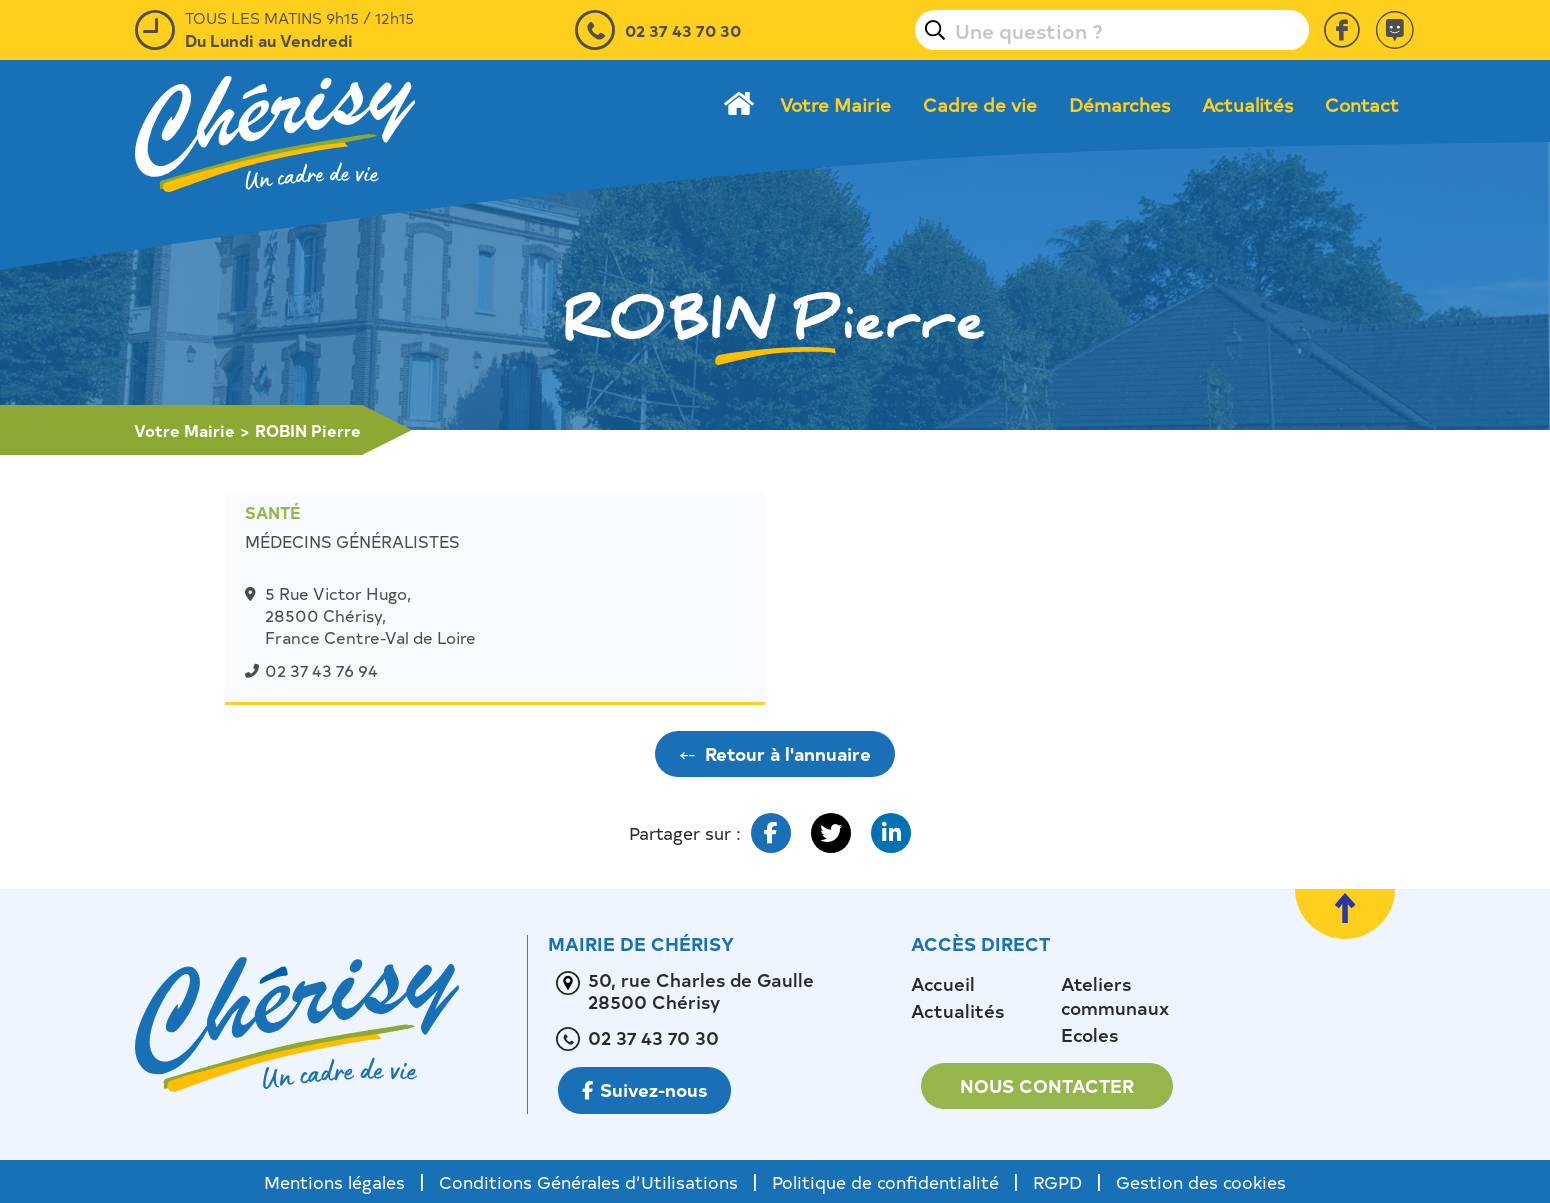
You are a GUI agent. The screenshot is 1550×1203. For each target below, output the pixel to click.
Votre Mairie (835, 105)
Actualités (1247, 105)
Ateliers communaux (1115, 996)
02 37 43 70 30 (683, 30)
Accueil (943, 984)
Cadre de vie (980, 105)
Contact (1362, 105)
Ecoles (1089, 1035)
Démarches (1119, 105)
